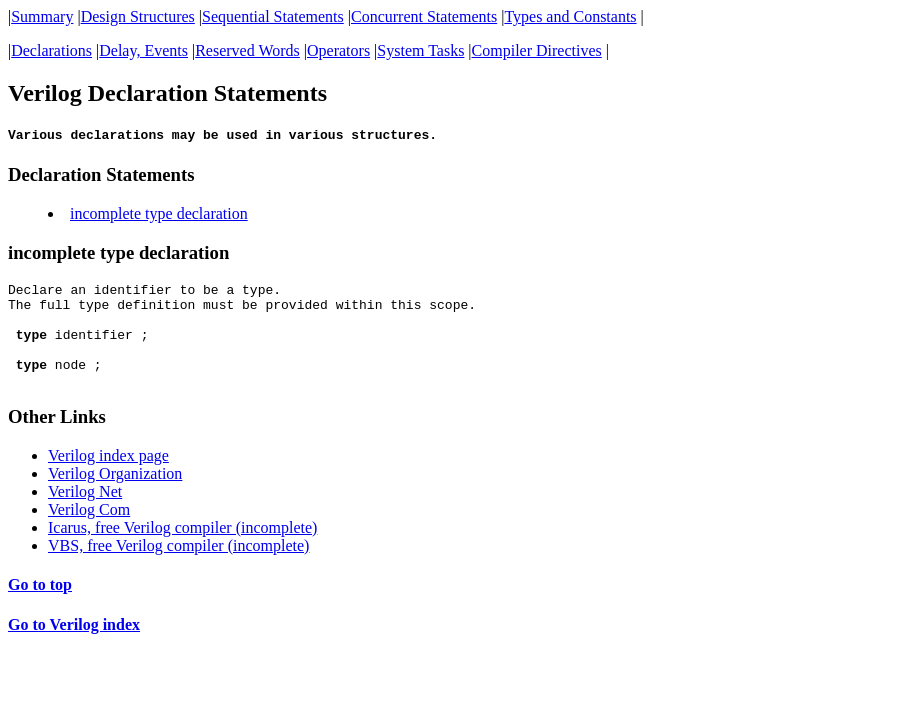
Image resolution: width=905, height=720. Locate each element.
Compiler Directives (537, 50)
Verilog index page (108, 479)
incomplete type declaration (159, 216)
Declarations (51, 50)
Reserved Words (247, 50)
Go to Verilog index (74, 648)
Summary (42, 16)
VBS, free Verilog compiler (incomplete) (178, 569)
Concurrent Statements (424, 16)
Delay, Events (143, 50)
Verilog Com (89, 533)
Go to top (40, 608)
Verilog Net (85, 515)
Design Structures (138, 16)
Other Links (57, 440)
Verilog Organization (115, 497)
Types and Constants (570, 16)
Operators (338, 50)
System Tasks (420, 50)
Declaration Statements (101, 177)
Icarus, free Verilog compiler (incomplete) (182, 551)
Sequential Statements (273, 16)
